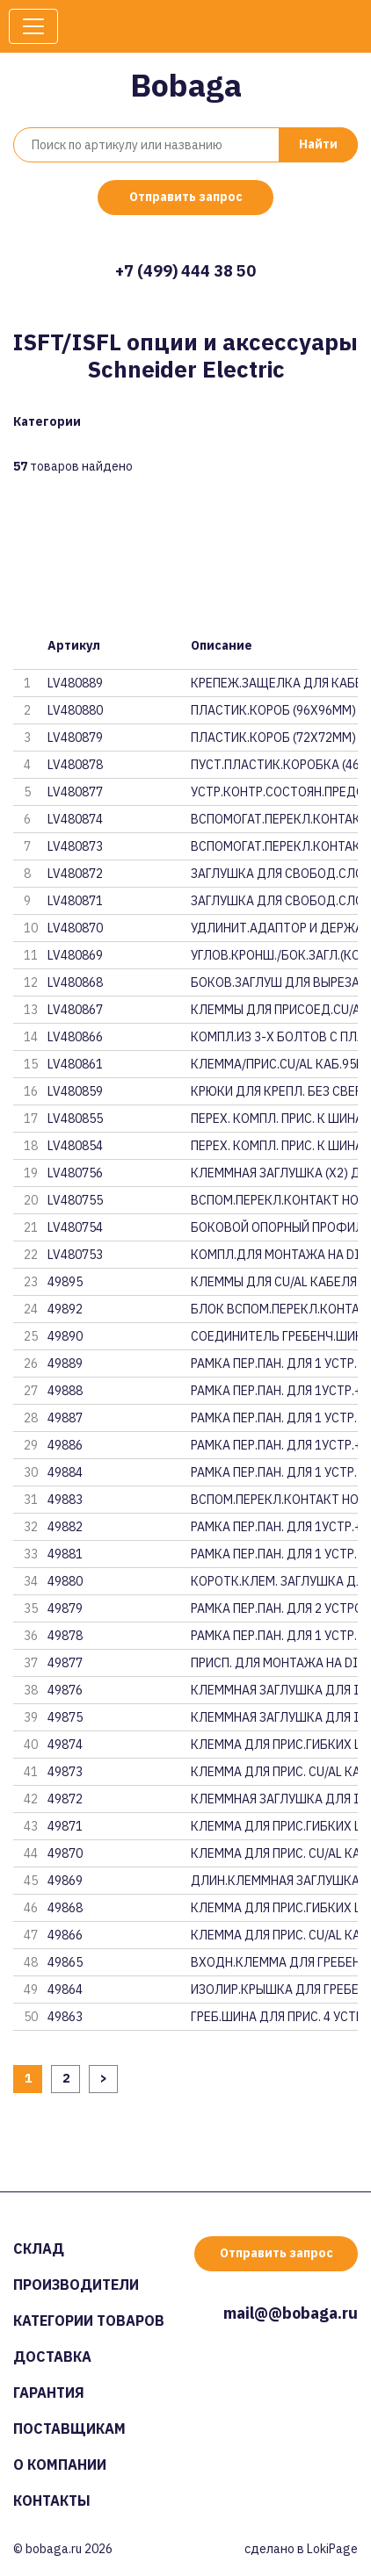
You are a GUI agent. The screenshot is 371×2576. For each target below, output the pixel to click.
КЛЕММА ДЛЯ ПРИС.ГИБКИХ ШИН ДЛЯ (274, 1744)
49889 (65, 1363)
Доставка (52, 2356)
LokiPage (332, 2549)
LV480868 (75, 982)
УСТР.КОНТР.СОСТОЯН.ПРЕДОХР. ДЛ (274, 792)
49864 (65, 1989)
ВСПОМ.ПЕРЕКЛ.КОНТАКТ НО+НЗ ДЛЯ (274, 1200)
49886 (65, 1445)
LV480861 (75, 1064)
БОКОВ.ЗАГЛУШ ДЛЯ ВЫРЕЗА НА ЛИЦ (274, 982)
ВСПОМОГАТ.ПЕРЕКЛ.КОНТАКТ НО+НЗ (274, 819)
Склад (38, 2248)
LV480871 (75, 901)
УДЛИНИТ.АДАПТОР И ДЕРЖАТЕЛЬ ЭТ (274, 928)
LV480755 (75, 1200)
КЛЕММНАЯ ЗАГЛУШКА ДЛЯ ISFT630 (274, 1690)
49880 (65, 1581)
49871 (65, 1826)
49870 (65, 1853)
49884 (65, 1472)
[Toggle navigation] (33, 26)
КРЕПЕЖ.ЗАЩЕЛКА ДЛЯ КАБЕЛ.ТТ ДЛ (274, 683)
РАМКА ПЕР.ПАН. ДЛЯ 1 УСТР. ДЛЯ (274, 1363)
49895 (65, 1282)
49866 (65, 1935)
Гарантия (48, 2392)
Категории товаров (88, 2320)
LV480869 (75, 955)
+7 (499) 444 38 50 (185, 271)
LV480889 (75, 683)
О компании (59, 2464)
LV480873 (75, 846)
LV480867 (75, 1010)
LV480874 (75, 819)
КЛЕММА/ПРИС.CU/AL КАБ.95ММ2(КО (274, 1064)
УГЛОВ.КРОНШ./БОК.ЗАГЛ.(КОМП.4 (274, 955)
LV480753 (75, 1255)
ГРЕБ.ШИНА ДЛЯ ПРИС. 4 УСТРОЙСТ (274, 2017)
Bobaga (186, 84)
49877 (65, 1663)
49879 (65, 1608)
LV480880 (75, 710)
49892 (65, 1309)
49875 (65, 1717)
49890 (65, 1336)
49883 (65, 1499)
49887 (65, 1418)
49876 (65, 1690)
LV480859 (75, 1091)
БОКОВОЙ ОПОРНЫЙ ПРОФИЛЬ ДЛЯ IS (274, 1227)
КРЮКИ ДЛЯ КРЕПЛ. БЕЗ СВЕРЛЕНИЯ (274, 1091)
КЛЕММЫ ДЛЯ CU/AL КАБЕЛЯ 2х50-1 (274, 1282)
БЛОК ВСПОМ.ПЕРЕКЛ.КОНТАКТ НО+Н (274, 1309)
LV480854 (75, 1146)
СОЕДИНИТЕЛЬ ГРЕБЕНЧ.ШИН (274, 1336)
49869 (65, 1881)
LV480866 (75, 1037)
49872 (65, 1799)
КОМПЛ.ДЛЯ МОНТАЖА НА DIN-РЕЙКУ (274, 1255)
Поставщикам (69, 2428)
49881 (65, 1554)
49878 (65, 1636)
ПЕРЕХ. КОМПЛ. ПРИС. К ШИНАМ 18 (274, 1118)
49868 (65, 1908)
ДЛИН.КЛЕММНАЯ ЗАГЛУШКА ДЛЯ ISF (274, 1881)
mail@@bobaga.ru (290, 2313)
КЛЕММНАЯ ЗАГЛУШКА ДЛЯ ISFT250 (274, 1799)
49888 (65, 1391)
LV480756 (75, 1173)
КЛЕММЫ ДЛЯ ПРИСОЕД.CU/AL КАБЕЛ (274, 1010)
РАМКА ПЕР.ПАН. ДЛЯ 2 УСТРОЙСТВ (274, 1608)
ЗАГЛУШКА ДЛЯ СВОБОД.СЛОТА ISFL (274, 873)
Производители (76, 2284)
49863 (65, 2017)
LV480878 (75, 765)
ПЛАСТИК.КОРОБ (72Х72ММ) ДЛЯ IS (274, 737)
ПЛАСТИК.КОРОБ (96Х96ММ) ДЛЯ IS (274, 710)
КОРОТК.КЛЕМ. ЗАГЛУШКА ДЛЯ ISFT (274, 1581)
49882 (65, 1527)
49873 (65, 1772)
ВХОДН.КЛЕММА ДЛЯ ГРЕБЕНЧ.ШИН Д (274, 1962)
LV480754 (75, 1227)
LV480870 (75, 928)
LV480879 (75, 737)
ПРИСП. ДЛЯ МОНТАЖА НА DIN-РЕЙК (274, 1663)
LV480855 (75, 1118)
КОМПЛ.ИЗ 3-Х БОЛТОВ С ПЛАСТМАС (274, 1037)
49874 (65, 1744)
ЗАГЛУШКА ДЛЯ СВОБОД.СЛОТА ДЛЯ (274, 901)
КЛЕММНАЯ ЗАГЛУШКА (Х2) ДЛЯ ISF (274, 1173)
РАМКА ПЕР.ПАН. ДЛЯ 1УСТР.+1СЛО (274, 1391)
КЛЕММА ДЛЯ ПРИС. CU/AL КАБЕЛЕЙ (274, 1772)
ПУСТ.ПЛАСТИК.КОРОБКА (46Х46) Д (274, 765)
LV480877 (75, 792)
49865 (65, 1962)
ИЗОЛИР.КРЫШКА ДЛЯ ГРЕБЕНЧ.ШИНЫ (274, 1989)
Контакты (52, 2500)
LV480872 (75, 873)
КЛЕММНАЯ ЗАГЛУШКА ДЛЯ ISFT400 (274, 1717)
